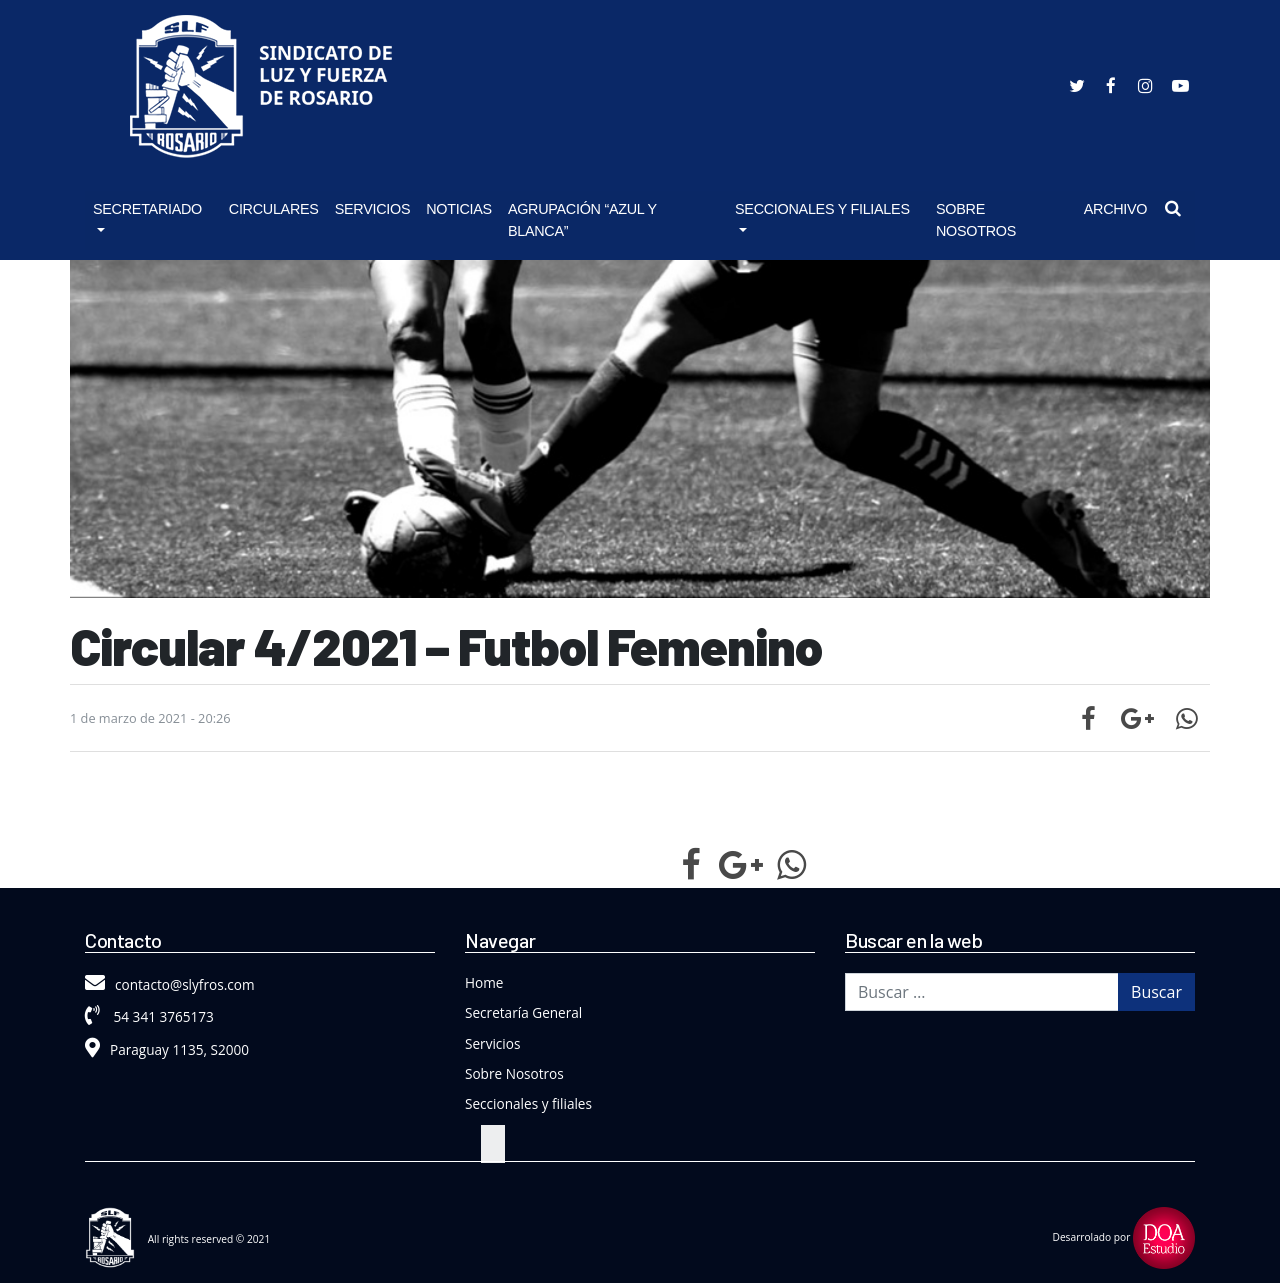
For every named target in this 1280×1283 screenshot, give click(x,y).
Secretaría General (523, 1012)
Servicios (373, 209)
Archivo (1116, 209)
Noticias (459, 209)
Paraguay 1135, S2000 (167, 1049)
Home (484, 982)
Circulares (274, 209)
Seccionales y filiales (528, 1103)
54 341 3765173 (149, 1016)
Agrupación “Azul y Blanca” (582, 220)
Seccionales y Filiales (822, 209)
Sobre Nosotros (976, 220)
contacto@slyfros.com (170, 984)
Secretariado (147, 209)
